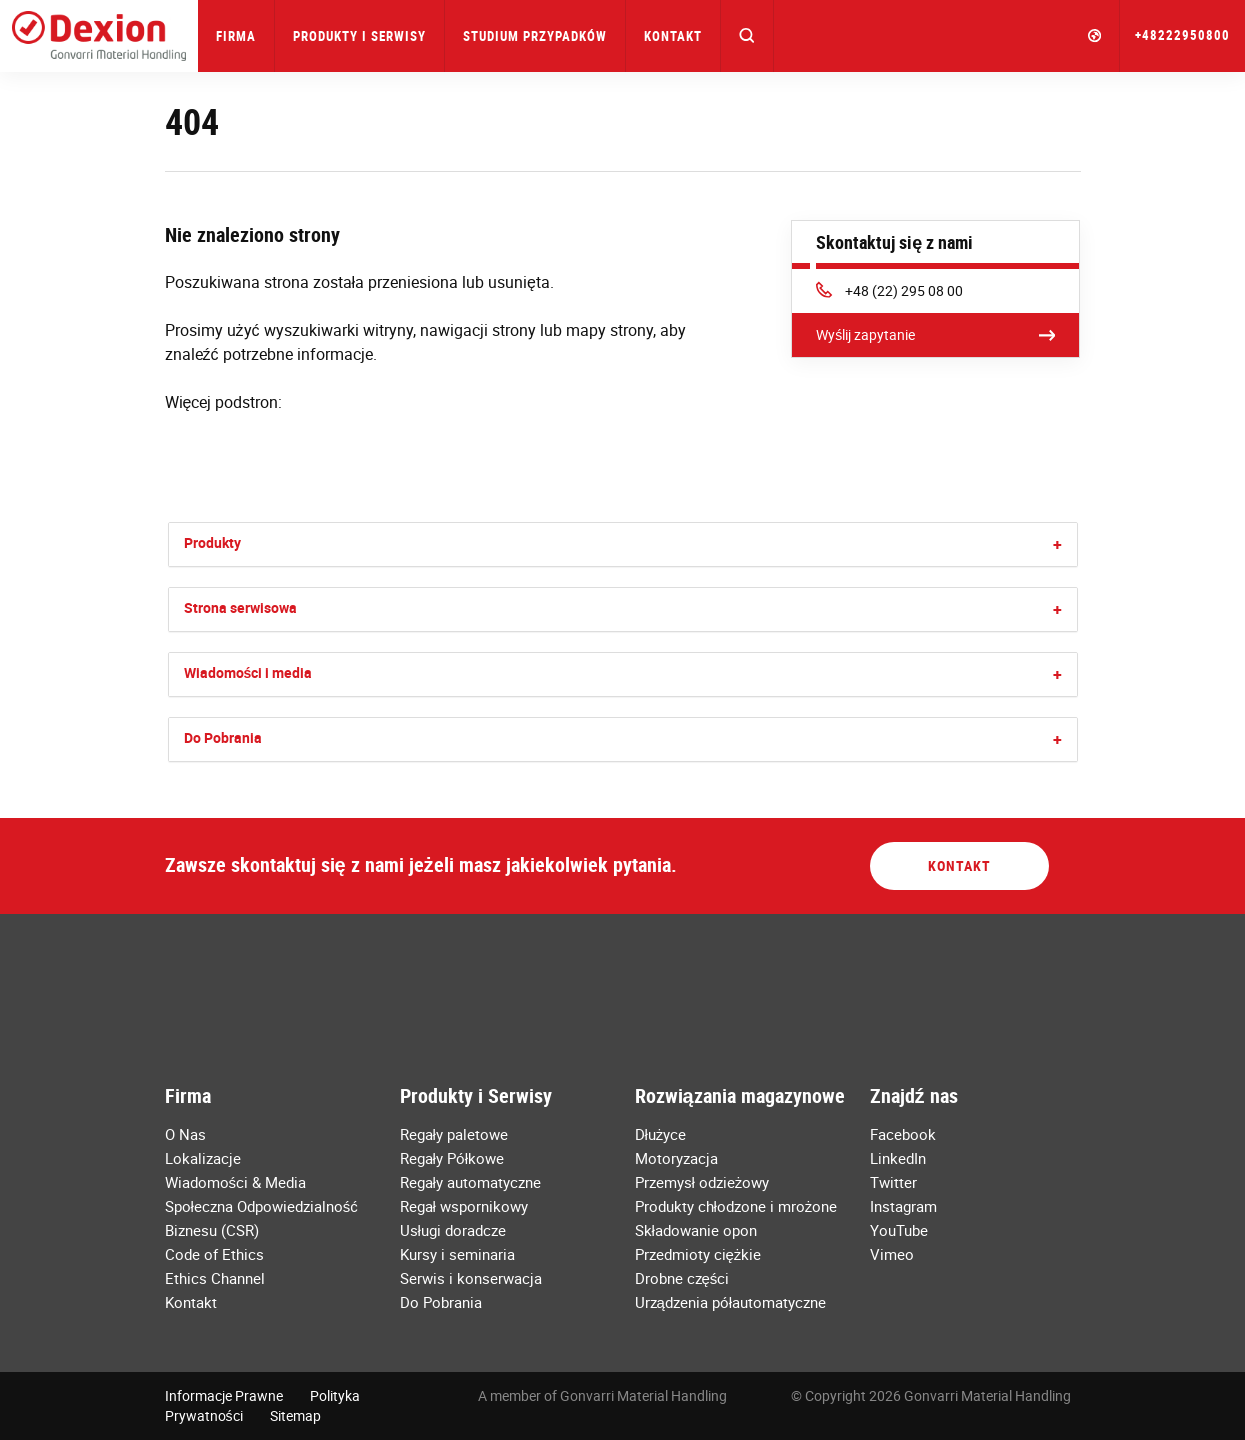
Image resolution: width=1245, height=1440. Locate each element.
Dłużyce (661, 1134)
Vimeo (892, 1254)
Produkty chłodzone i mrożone (736, 1206)
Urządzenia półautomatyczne (731, 1302)
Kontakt (673, 36)
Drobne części (682, 1278)
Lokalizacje (203, 1158)
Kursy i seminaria (457, 1254)
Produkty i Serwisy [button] (359, 36)
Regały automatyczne (470, 1182)
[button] (747, 36)
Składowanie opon (696, 1230)
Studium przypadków (535, 36)
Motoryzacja (676, 1158)
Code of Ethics (214, 1254)
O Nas (185, 1134)
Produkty (212, 542)
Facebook (903, 1134)
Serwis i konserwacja (471, 1278)
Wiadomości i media (248, 672)
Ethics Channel (215, 1278)
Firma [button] (236, 36)
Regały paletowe (454, 1134)
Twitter (893, 1182)
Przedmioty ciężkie (698, 1254)
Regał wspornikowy (464, 1206)
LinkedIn (898, 1158)
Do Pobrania (223, 737)
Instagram (903, 1206)
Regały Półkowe (452, 1158)
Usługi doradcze (453, 1230)
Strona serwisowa (240, 607)
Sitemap (295, 1415)
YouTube (899, 1230)
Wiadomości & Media (236, 1182)
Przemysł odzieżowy (702, 1182)
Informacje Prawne (224, 1395)
